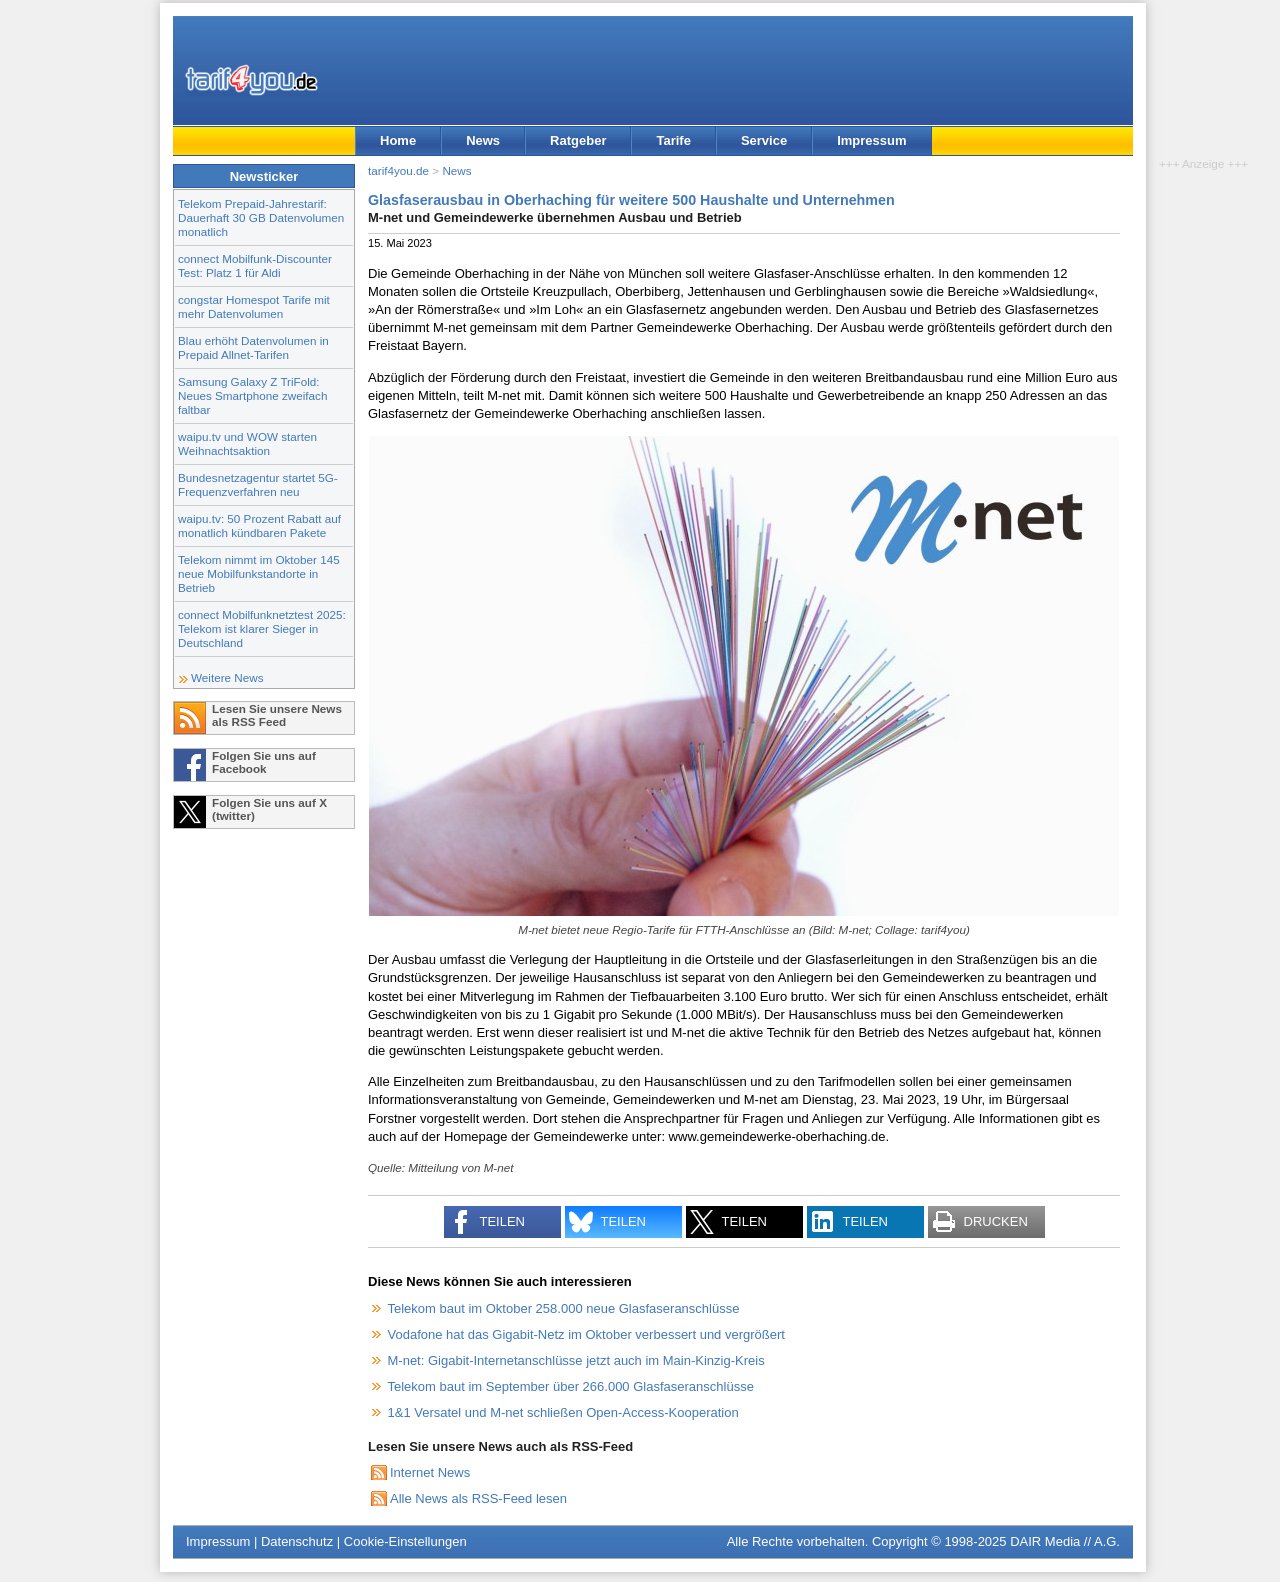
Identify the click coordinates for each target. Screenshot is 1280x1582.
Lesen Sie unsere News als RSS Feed (277, 715)
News (483, 140)
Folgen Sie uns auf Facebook (264, 762)
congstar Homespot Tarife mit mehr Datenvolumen (254, 306)
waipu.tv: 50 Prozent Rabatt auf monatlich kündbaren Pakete (259, 525)
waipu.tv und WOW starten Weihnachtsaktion (247, 443)
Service (764, 140)
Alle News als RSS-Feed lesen (478, 1498)
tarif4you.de (398, 170)
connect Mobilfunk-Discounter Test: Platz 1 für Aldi (255, 265)
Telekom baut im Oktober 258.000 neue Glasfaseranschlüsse (564, 1308)
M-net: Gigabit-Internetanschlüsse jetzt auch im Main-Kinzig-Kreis (576, 1360)
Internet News (430, 1472)
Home (398, 140)
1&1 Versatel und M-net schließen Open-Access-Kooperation (563, 1412)
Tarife (673, 140)
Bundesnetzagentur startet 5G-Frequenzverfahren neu (258, 484)
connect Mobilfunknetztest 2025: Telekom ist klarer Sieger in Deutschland (262, 628)
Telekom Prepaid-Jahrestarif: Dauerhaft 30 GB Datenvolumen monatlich (261, 217)
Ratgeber (578, 140)
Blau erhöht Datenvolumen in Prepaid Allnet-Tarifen (253, 347)
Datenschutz (297, 1541)
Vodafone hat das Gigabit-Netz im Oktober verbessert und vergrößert (586, 1334)
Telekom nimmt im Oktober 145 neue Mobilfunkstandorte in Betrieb (259, 573)
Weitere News (227, 677)
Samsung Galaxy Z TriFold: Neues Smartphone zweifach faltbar (252, 395)
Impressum (871, 140)
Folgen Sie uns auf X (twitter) (269, 809)
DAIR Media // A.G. (1065, 1541)
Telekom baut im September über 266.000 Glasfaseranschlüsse (571, 1386)
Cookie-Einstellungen (405, 1541)
